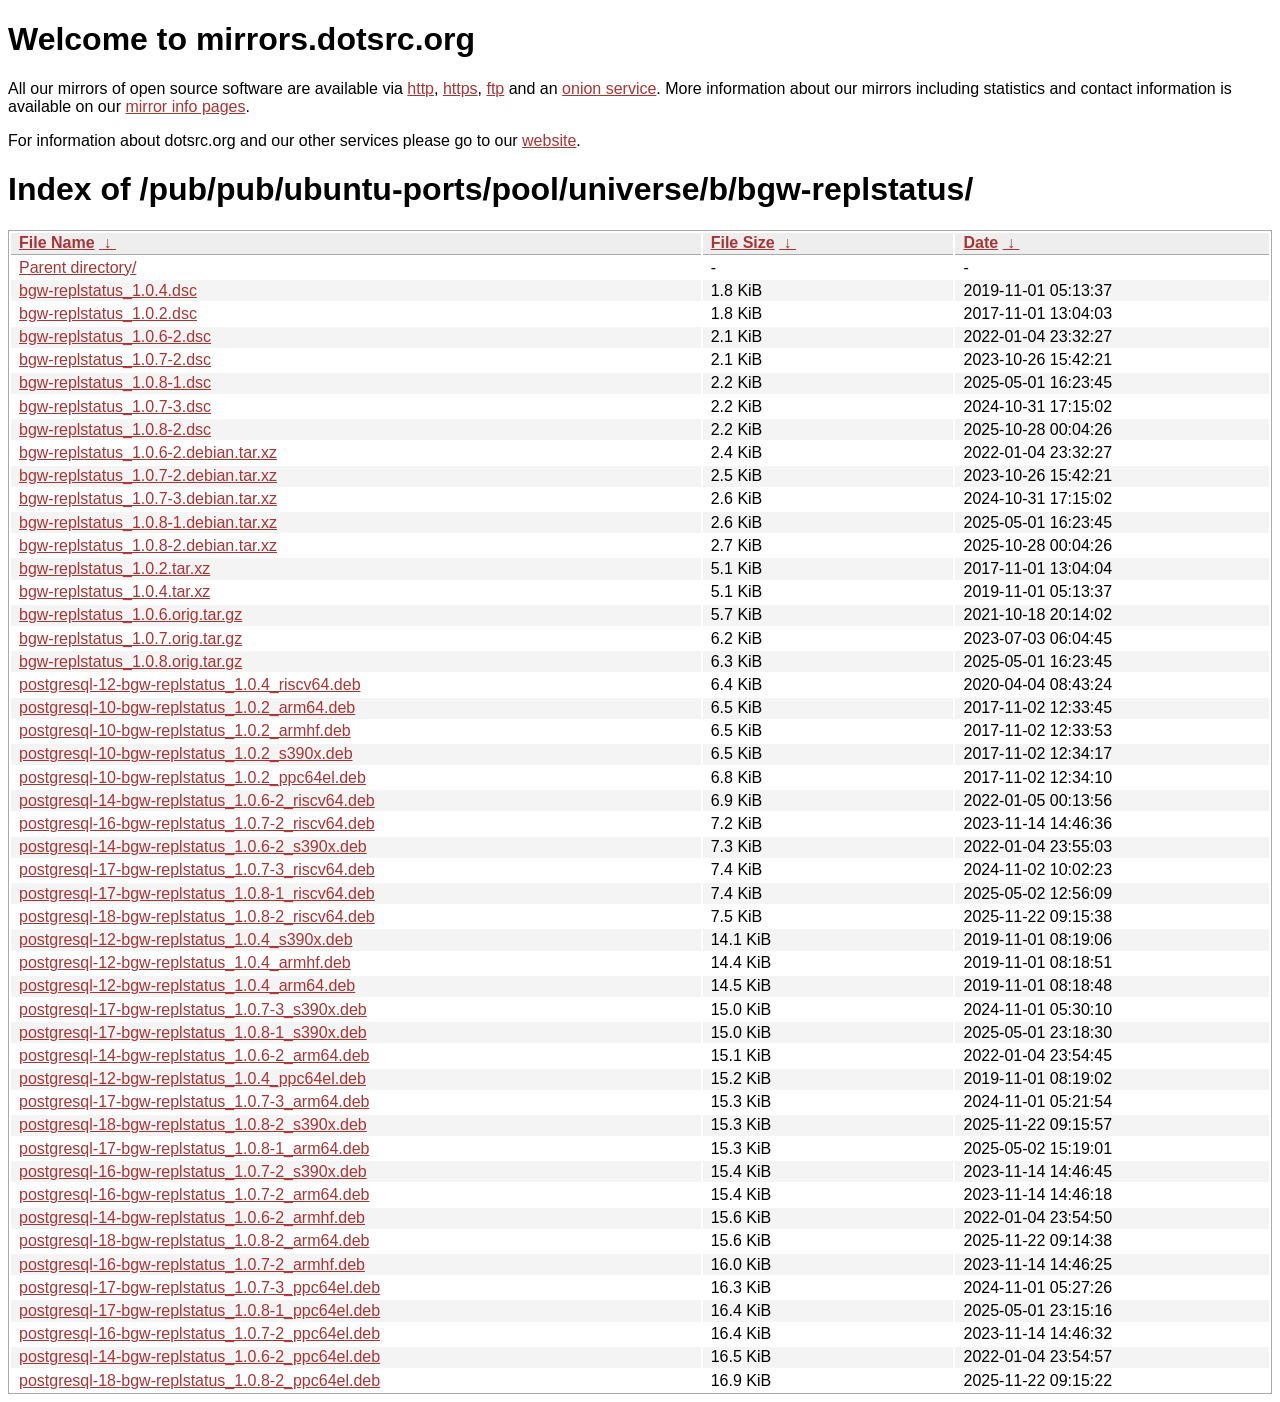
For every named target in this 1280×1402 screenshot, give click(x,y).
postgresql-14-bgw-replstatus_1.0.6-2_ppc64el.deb (199, 1356)
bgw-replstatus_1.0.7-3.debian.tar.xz (148, 498)
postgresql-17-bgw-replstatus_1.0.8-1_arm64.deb (194, 1148)
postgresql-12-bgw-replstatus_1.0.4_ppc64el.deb (192, 1078)
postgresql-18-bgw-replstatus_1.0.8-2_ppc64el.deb (199, 1380)
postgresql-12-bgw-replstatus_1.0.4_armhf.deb (185, 962)
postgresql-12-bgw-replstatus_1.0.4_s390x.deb (186, 939)
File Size (743, 242)
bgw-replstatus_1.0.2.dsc (108, 313)
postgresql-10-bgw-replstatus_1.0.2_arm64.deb (187, 707)
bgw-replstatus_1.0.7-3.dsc (115, 406)
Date (980, 242)
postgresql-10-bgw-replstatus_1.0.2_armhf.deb (185, 730)
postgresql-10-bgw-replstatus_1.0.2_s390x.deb (186, 753)
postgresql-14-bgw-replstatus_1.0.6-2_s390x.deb (193, 846)
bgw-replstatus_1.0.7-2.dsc (115, 359)
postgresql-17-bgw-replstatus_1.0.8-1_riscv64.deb (197, 893)
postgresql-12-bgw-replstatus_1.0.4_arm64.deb (187, 985)
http (420, 88)
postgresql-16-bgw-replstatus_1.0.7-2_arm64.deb (194, 1194)
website (549, 140)
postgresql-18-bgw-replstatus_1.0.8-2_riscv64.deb (197, 916)
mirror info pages (185, 106)
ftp (495, 88)
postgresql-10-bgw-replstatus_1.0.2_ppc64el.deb (192, 777)
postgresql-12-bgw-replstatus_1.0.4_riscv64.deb (190, 684)
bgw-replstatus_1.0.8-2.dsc (115, 429)
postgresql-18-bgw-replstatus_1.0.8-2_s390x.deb (193, 1124)
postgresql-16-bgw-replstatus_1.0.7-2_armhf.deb (192, 1264)
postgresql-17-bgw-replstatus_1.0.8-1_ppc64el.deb (199, 1310)
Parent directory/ (77, 267)
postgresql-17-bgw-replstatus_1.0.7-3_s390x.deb (193, 1009)
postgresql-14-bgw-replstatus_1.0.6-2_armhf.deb (192, 1217)
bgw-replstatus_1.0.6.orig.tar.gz (130, 614)
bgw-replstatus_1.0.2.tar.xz (114, 568)
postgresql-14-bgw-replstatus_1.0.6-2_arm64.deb (194, 1055)
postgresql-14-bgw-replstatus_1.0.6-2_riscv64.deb (197, 800)
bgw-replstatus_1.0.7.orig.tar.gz (130, 638)
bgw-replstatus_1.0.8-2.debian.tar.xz (148, 545)
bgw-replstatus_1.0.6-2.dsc (115, 336)
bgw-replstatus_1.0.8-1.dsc (115, 382)
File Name (57, 242)
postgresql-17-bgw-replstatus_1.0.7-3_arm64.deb (194, 1101)
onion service (609, 88)
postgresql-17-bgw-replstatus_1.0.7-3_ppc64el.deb (199, 1287)
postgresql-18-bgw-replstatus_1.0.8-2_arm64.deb (194, 1240)
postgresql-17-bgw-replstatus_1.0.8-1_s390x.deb (193, 1032)
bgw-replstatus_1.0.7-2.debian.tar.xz (148, 475)
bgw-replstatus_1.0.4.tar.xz (114, 591)
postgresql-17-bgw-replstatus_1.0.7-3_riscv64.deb (197, 869)
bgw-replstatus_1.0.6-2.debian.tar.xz (148, 452)
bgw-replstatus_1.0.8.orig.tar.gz (130, 661)
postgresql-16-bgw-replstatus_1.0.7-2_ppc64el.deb (199, 1333)
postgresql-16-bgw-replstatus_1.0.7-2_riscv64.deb (197, 823)
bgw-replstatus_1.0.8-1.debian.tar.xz (148, 522)
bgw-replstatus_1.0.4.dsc (108, 290)
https (460, 88)
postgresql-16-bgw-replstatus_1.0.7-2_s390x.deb (193, 1171)
